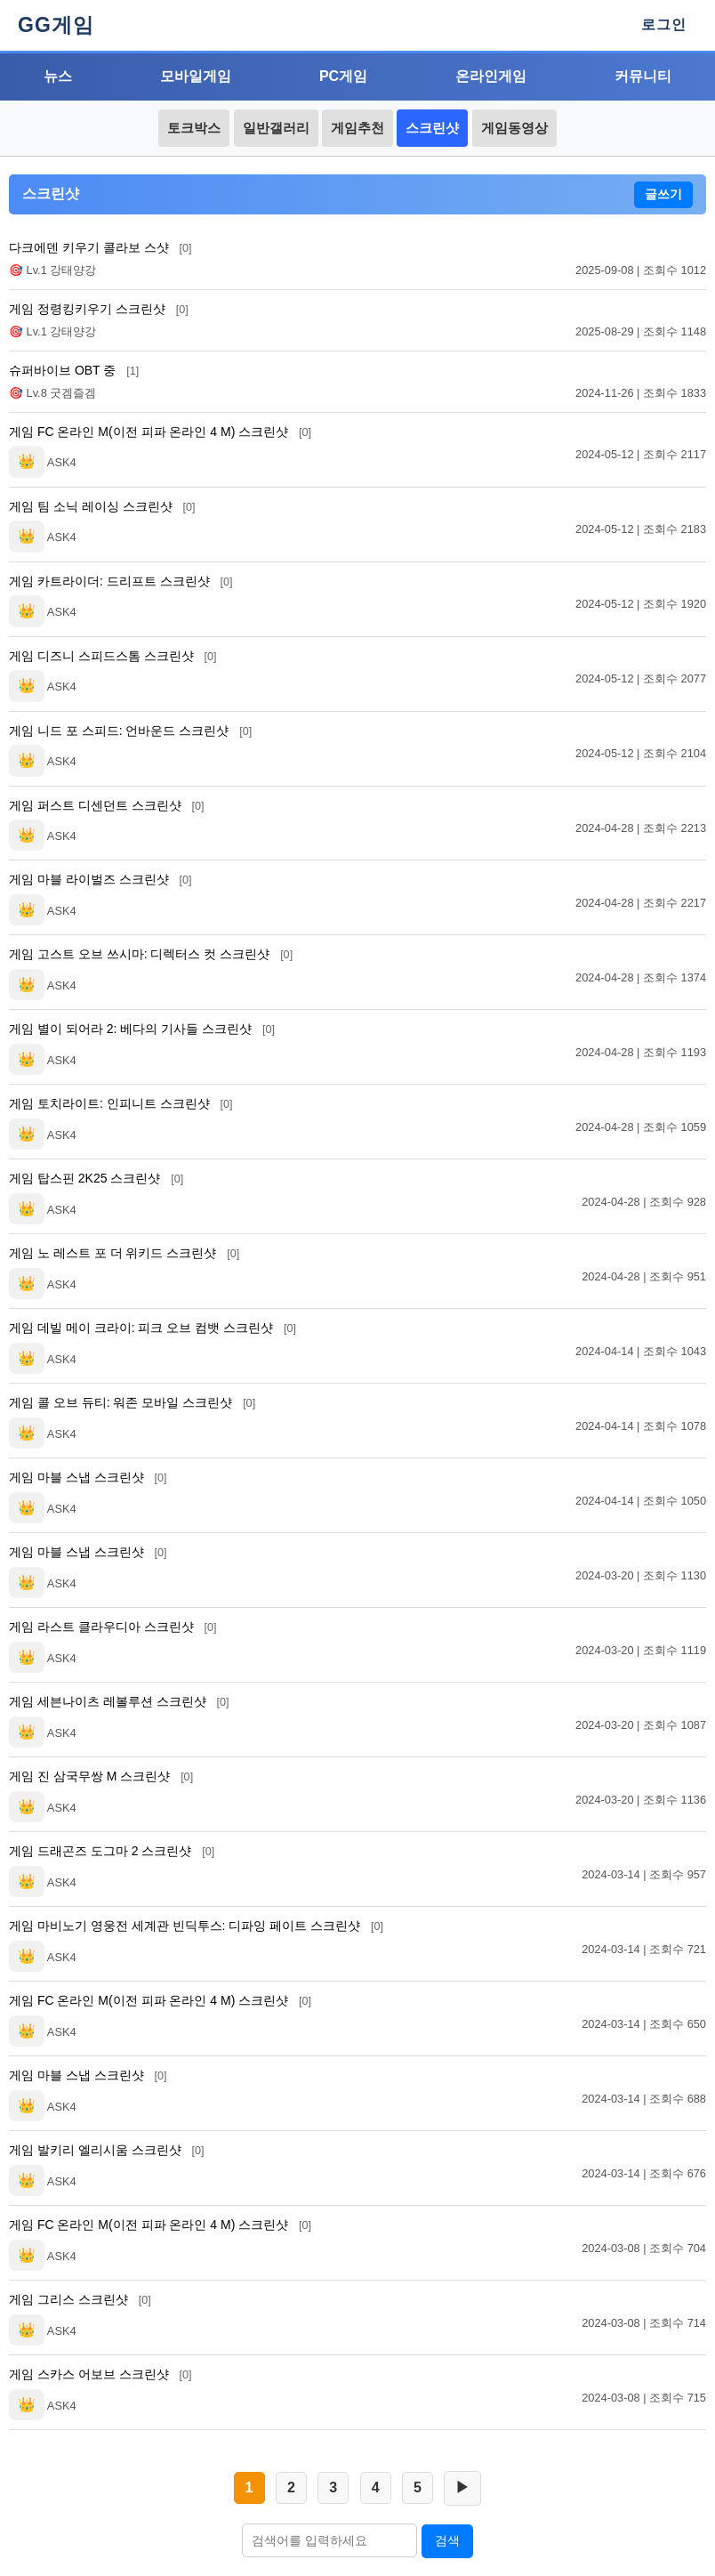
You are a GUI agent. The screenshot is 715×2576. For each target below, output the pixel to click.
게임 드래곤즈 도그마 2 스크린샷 (111, 1851)
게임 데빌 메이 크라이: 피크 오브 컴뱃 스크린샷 (152, 1327)
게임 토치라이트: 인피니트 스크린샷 (120, 1103)
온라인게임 (490, 76)
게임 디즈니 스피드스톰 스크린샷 (113, 656)
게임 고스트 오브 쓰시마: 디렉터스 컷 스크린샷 (151, 954)
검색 (447, 2540)
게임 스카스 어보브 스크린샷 (100, 2374)
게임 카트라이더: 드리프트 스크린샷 (120, 581)
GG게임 (56, 24)
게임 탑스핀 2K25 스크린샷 (96, 1178)
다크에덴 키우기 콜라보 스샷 (100, 247)
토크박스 (194, 127)
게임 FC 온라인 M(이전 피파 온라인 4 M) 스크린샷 (160, 431)
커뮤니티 (643, 76)
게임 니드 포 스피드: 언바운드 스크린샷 (130, 730)
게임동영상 (514, 127)
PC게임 (343, 76)
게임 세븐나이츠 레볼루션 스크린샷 (119, 1701)
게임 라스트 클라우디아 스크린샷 (113, 1626)
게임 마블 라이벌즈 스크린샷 (100, 879)
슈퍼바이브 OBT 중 (74, 370)
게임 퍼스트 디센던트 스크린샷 (107, 805)
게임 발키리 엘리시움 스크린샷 (107, 2150)
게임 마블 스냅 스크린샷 (88, 1477)
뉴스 (58, 76)
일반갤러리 (276, 127)
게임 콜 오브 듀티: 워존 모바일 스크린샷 (132, 1402)
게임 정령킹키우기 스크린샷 (99, 309)
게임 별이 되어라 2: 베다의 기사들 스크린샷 (142, 1029)
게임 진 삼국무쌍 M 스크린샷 (101, 1776)
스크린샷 (432, 127)
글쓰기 (663, 194)
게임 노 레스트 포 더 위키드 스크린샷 (124, 1253)
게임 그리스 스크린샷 (80, 2299)
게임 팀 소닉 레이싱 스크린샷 (102, 506)
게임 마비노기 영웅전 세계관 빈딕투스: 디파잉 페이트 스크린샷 (196, 1925)
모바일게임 (195, 76)
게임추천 (357, 127)
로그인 (664, 24)
